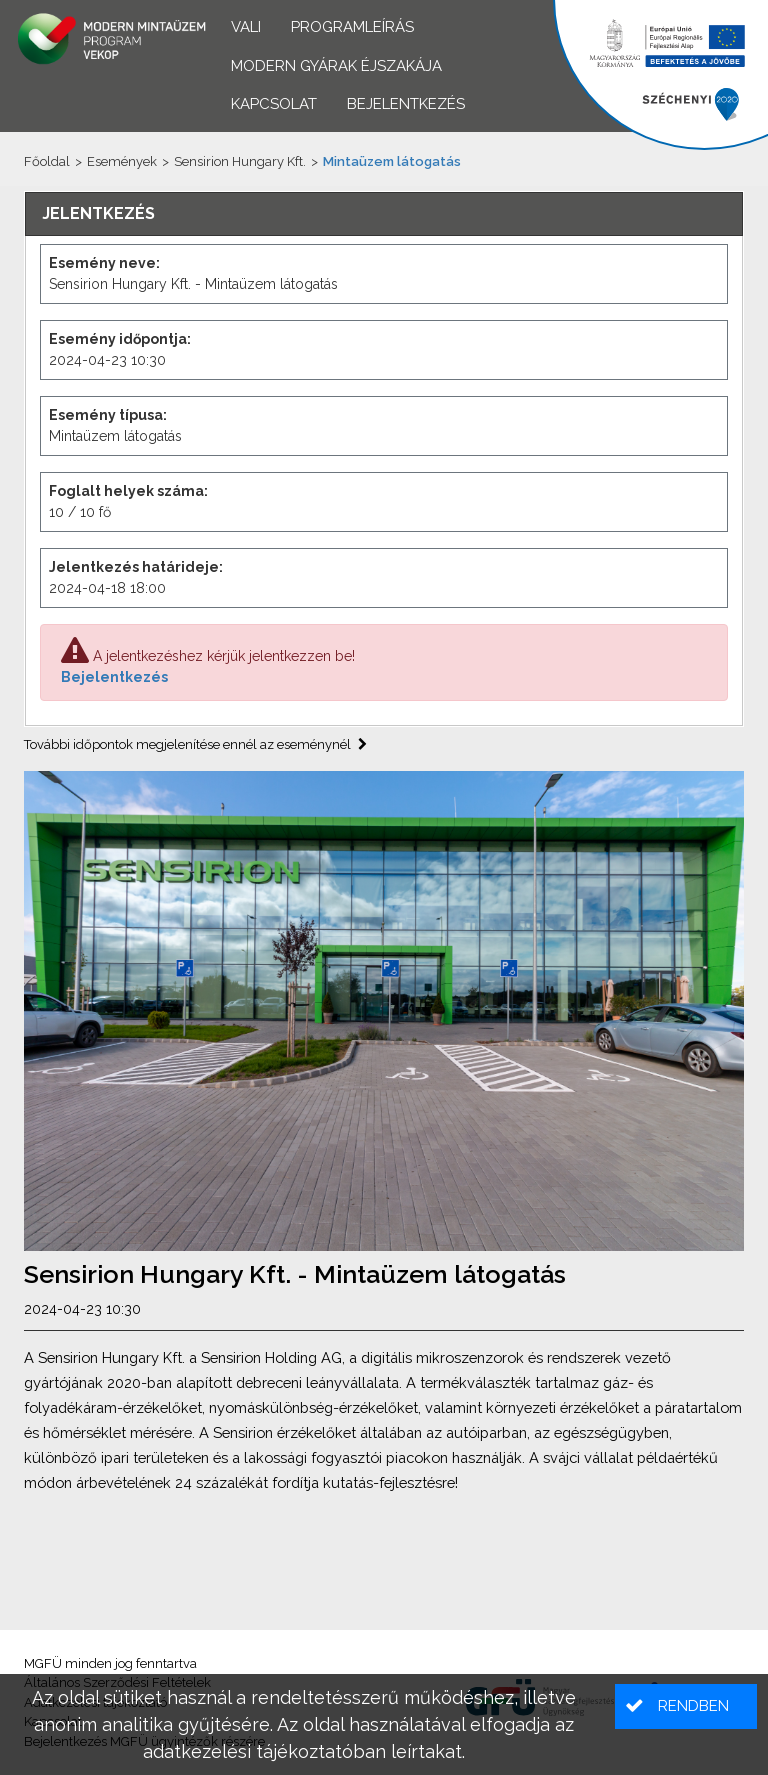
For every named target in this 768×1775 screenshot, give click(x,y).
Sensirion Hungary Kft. (240, 161)
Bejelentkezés (114, 677)
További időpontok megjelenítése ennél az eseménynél (195, 744)
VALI (246, 27)
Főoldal (47, 161)
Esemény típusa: (108, 415)
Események (122, 161)
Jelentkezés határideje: (136, 567)
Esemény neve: (104, 263)
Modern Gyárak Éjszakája (336, 66)
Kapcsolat (274, 104)
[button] (686, 1706)
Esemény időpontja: (120, 339)
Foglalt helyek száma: (128, 491)
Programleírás (352, 27)
